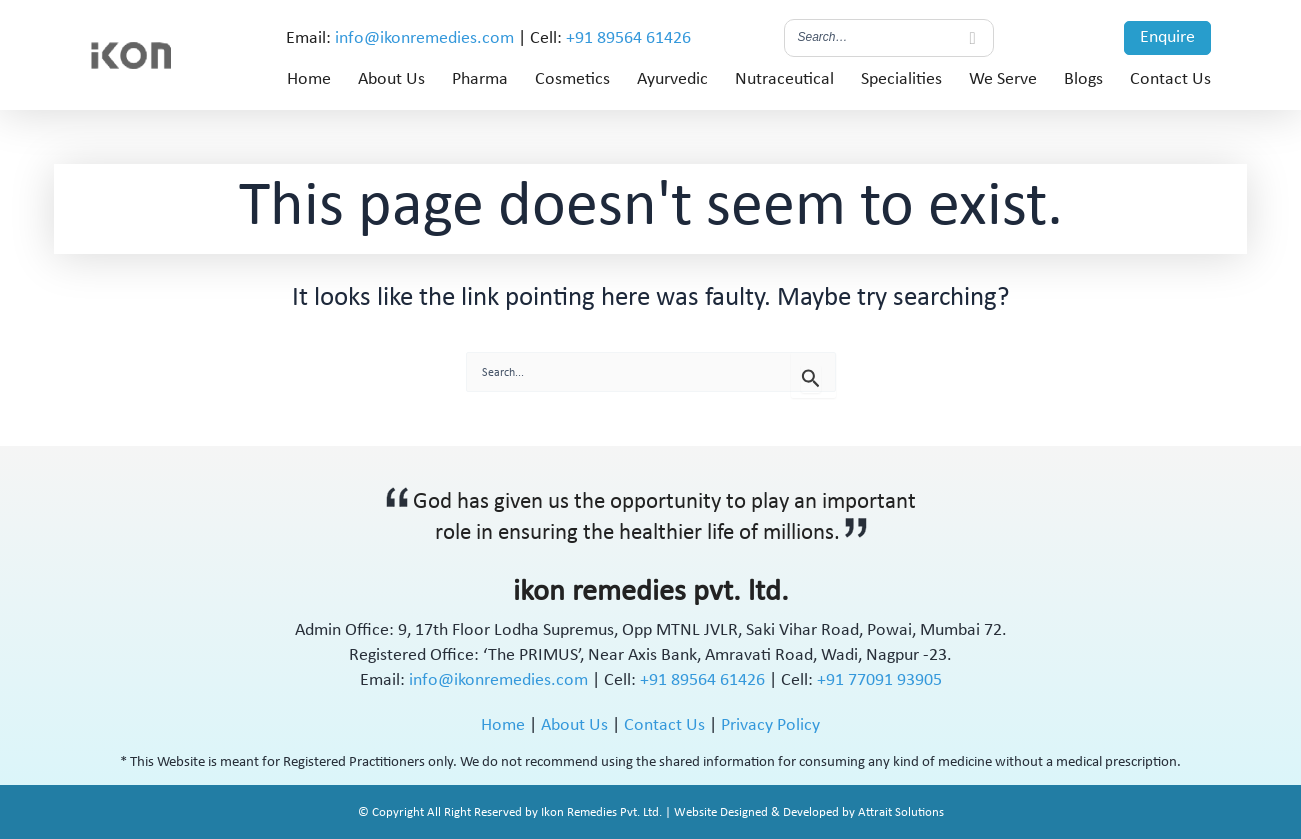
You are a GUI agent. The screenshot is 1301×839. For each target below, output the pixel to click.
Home (309, 80)
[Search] (973, 38)
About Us (391, 80)
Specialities (901, 80)
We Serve (1003, 80)
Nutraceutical (784, 80)
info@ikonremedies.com (424, 38)
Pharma (480, 80)
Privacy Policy (770, 725)
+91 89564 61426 (628, 38)
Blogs (1083, 80)
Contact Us (1170, 80)
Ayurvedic (672, 80)
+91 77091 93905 (879, 680)
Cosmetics (572, 80)
